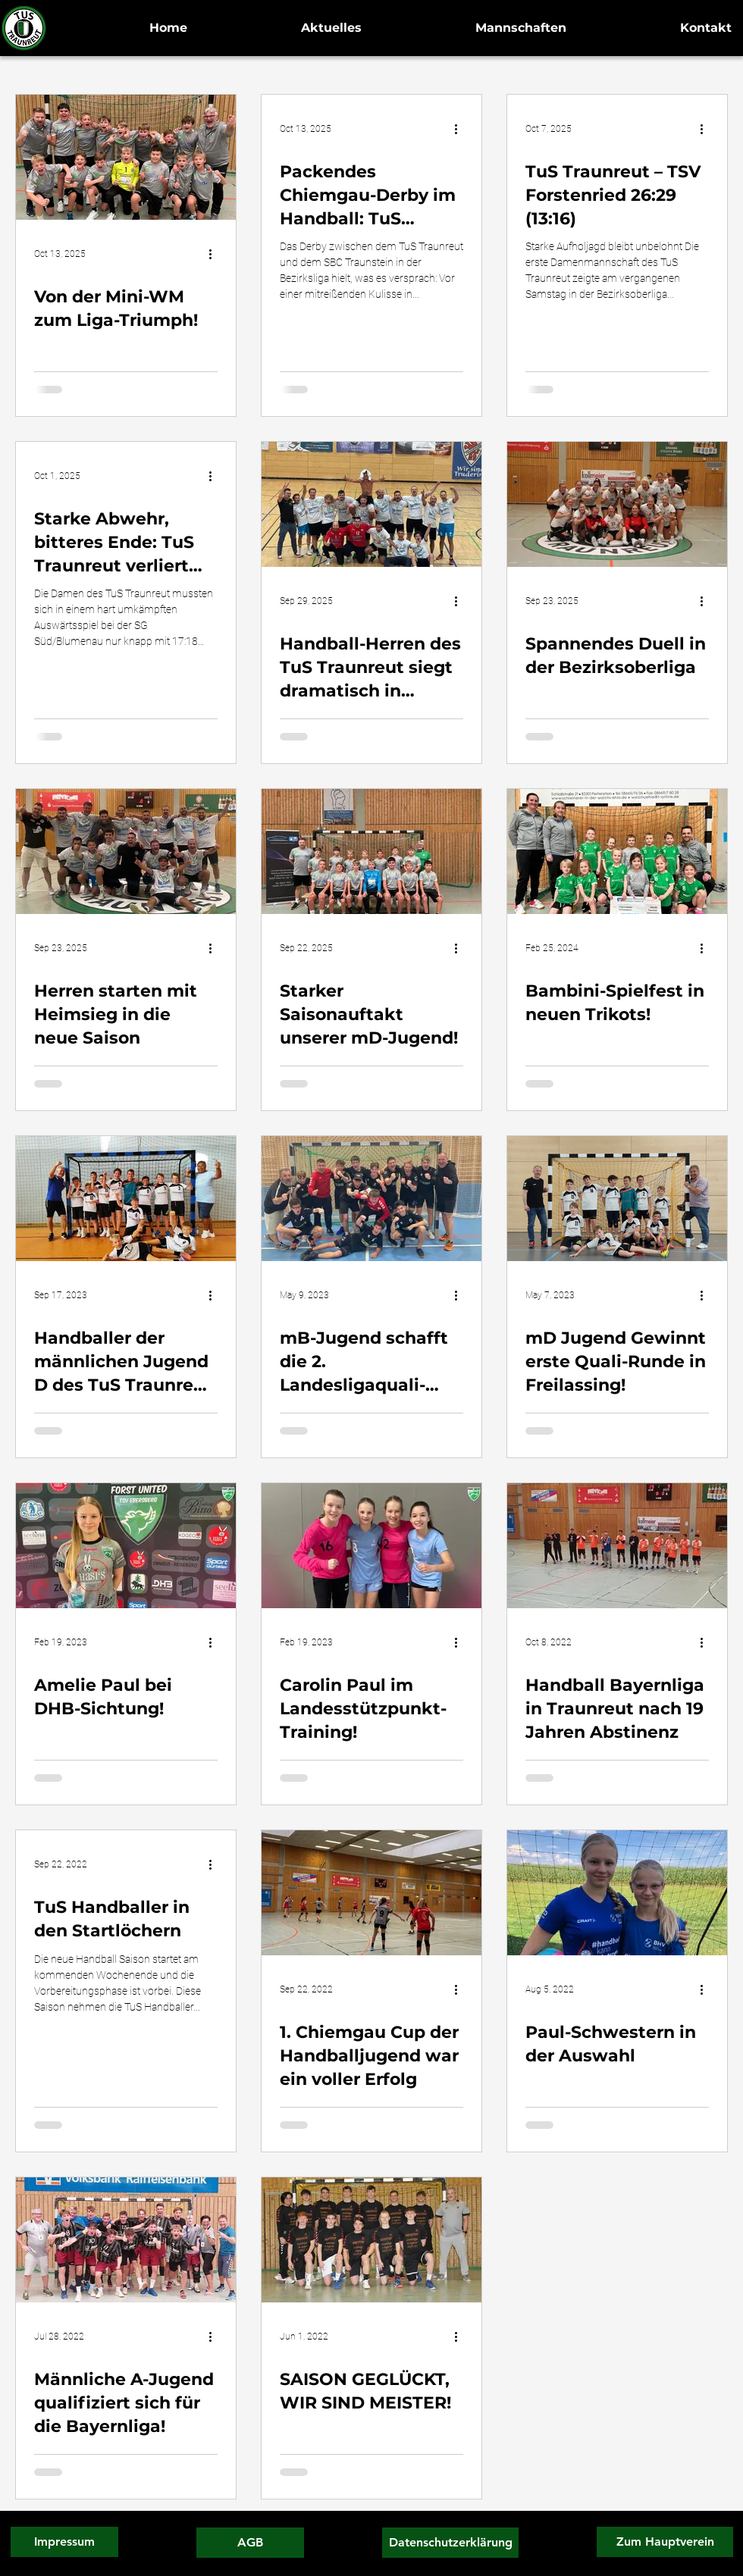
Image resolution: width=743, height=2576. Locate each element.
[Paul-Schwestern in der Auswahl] (617, 1892)
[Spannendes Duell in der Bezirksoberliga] (617, 504)
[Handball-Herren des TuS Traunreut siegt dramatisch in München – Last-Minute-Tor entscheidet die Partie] (371, 504)
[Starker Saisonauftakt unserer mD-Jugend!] (371, 851)
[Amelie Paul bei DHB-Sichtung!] (126, 1545)
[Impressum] (64, 2542)
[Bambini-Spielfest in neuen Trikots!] (617, 851)
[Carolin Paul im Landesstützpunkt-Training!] (371, 1545)
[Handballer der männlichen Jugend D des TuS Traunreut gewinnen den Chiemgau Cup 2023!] (126, 1198)
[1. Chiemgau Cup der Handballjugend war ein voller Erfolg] (371, 1892)
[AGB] (250, 2542)
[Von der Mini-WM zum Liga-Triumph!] (126, 157)
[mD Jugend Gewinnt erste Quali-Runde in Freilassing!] (617, 1198)
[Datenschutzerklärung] (450, 2542)
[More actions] (215, 254)
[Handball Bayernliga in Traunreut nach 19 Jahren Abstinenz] (617, 1545)
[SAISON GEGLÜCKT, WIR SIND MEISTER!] (371, 2239)
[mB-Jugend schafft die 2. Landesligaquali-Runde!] (371, 1198)
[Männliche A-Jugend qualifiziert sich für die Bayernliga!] (126, 2239)
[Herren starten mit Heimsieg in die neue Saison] (126, 851)
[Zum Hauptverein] (665, 2542)
